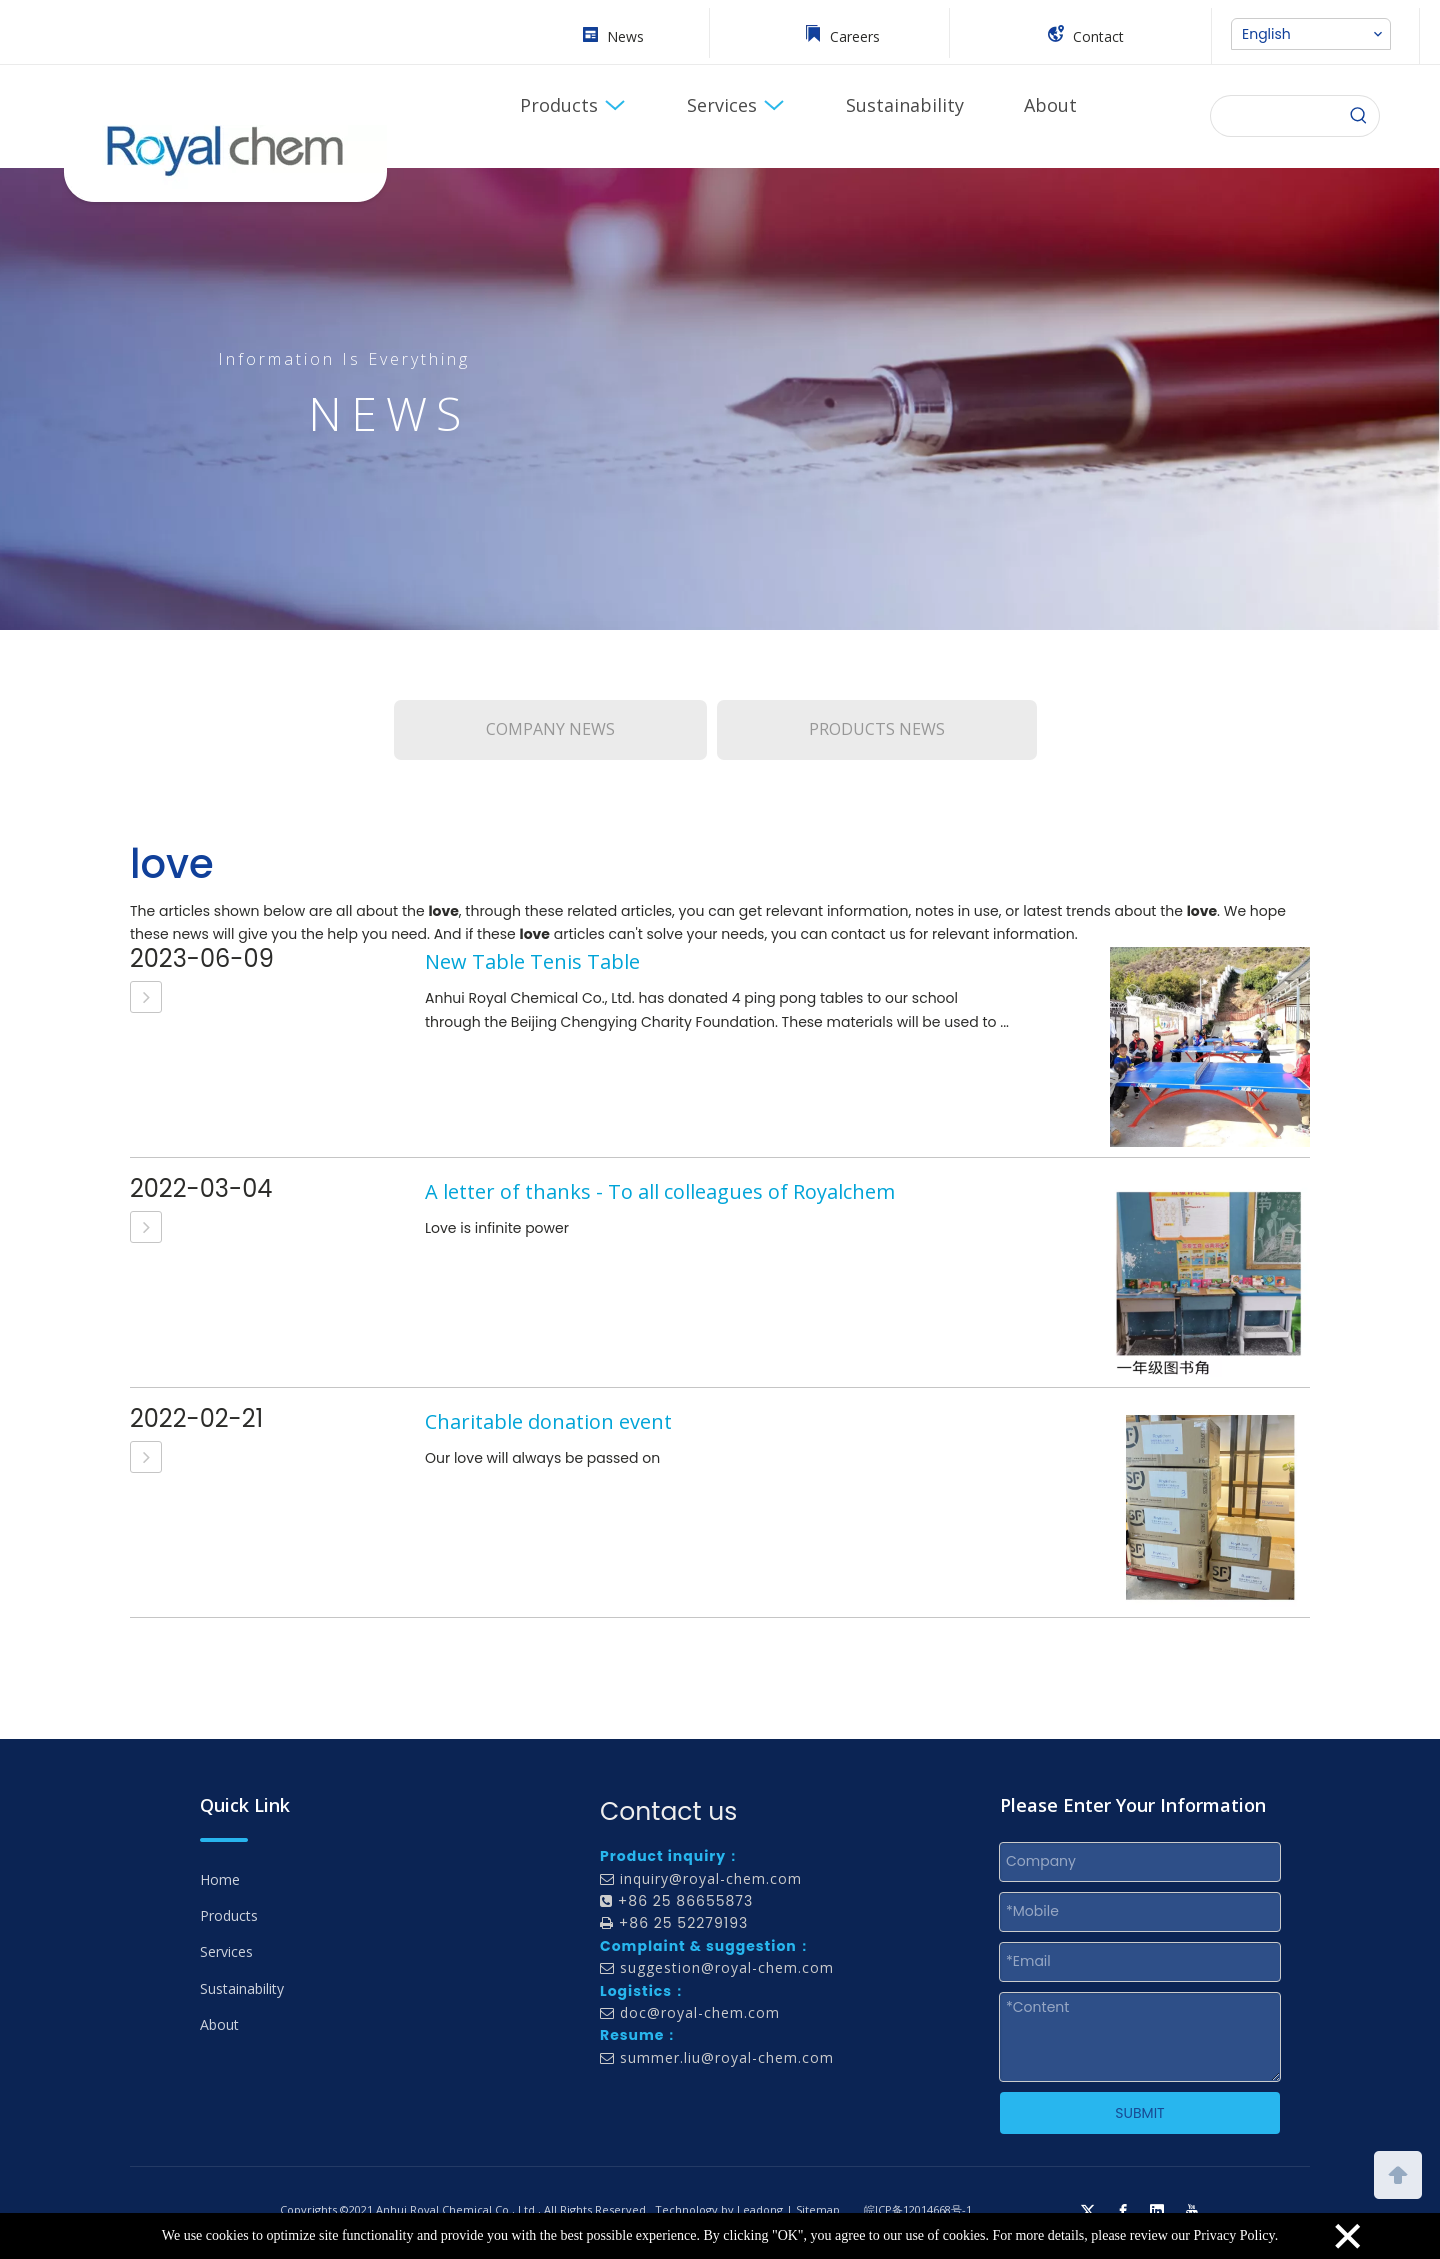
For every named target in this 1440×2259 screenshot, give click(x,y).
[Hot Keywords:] (1359, 116)
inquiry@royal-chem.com (711, 1878)
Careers (855, 36)
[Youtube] (1192, 2210)
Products (229, 1915)
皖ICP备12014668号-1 (918, 2209)
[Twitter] (1088, 2210)
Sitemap (818, 2209)
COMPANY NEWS (550, 729)
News (625, 36)
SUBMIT (1139, 2113)
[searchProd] (1275, 116)
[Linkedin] (1157, 2210)
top (1398, 2173)
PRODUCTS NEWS (877, 729)
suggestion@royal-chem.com (727, 1967)
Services (226, 1951)
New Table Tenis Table (532, 961)
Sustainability (242, 1988)
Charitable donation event (548, 1421)
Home (220, 1879)
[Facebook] (1123, 2210)
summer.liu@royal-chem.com (727, 2057)
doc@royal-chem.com (700, 2012)
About (219, 2024)
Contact (1098, 36)
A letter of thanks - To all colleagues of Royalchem (660, 1191)
